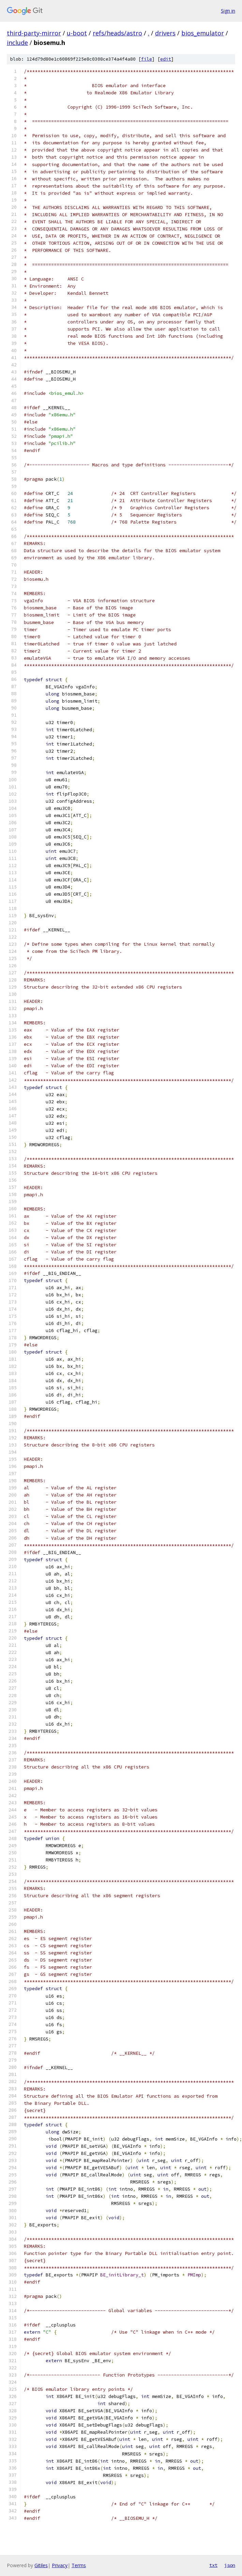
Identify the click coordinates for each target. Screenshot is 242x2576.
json (229, 2565)
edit (165, 59)
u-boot (77, 33)
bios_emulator (202, 33)
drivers (165, 33)
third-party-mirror (34, 33)
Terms (79, 2565)
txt (213, 2565)
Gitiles (41, 2565)
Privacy (59, 2565)
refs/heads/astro (117, 33)
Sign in (228, 10)
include (17, 42)
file (146, 59)
